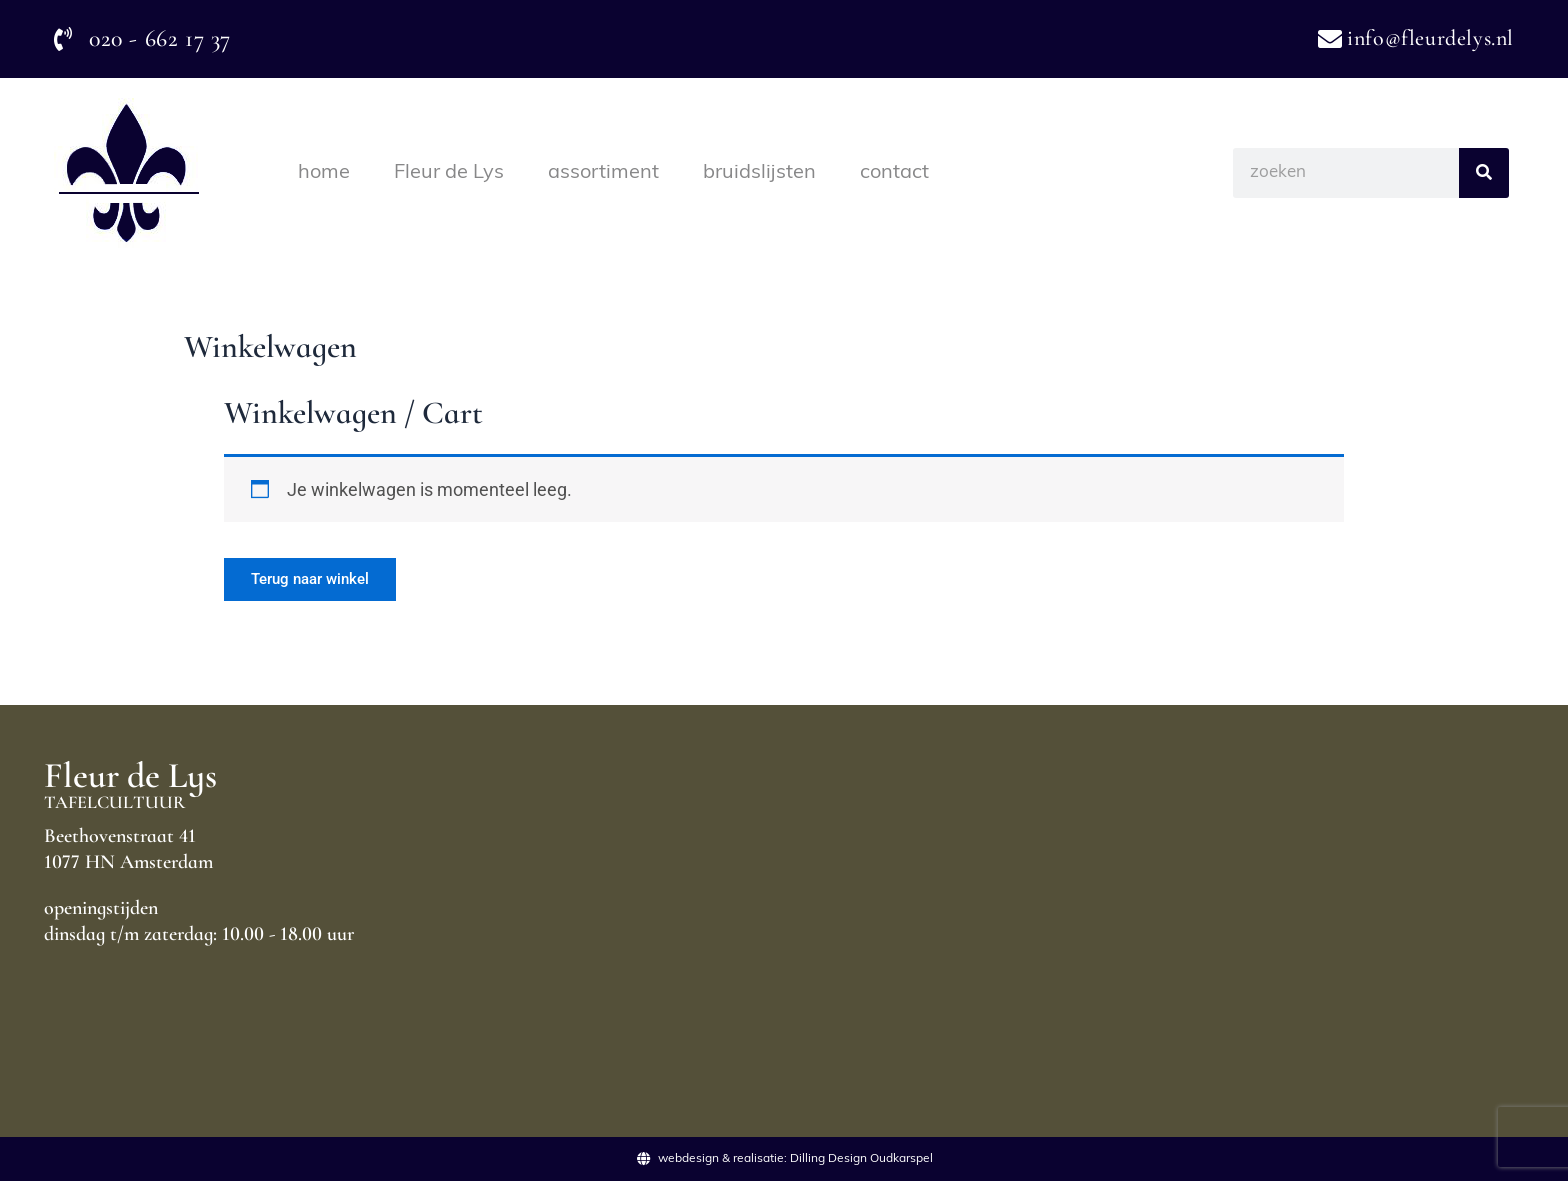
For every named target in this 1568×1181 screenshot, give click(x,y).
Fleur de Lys (449, 173)
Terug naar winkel (318, 580)
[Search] (1484, 173)
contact (894, 173)
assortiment (603, 173)
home (324, 173)
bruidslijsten (759, 173)
